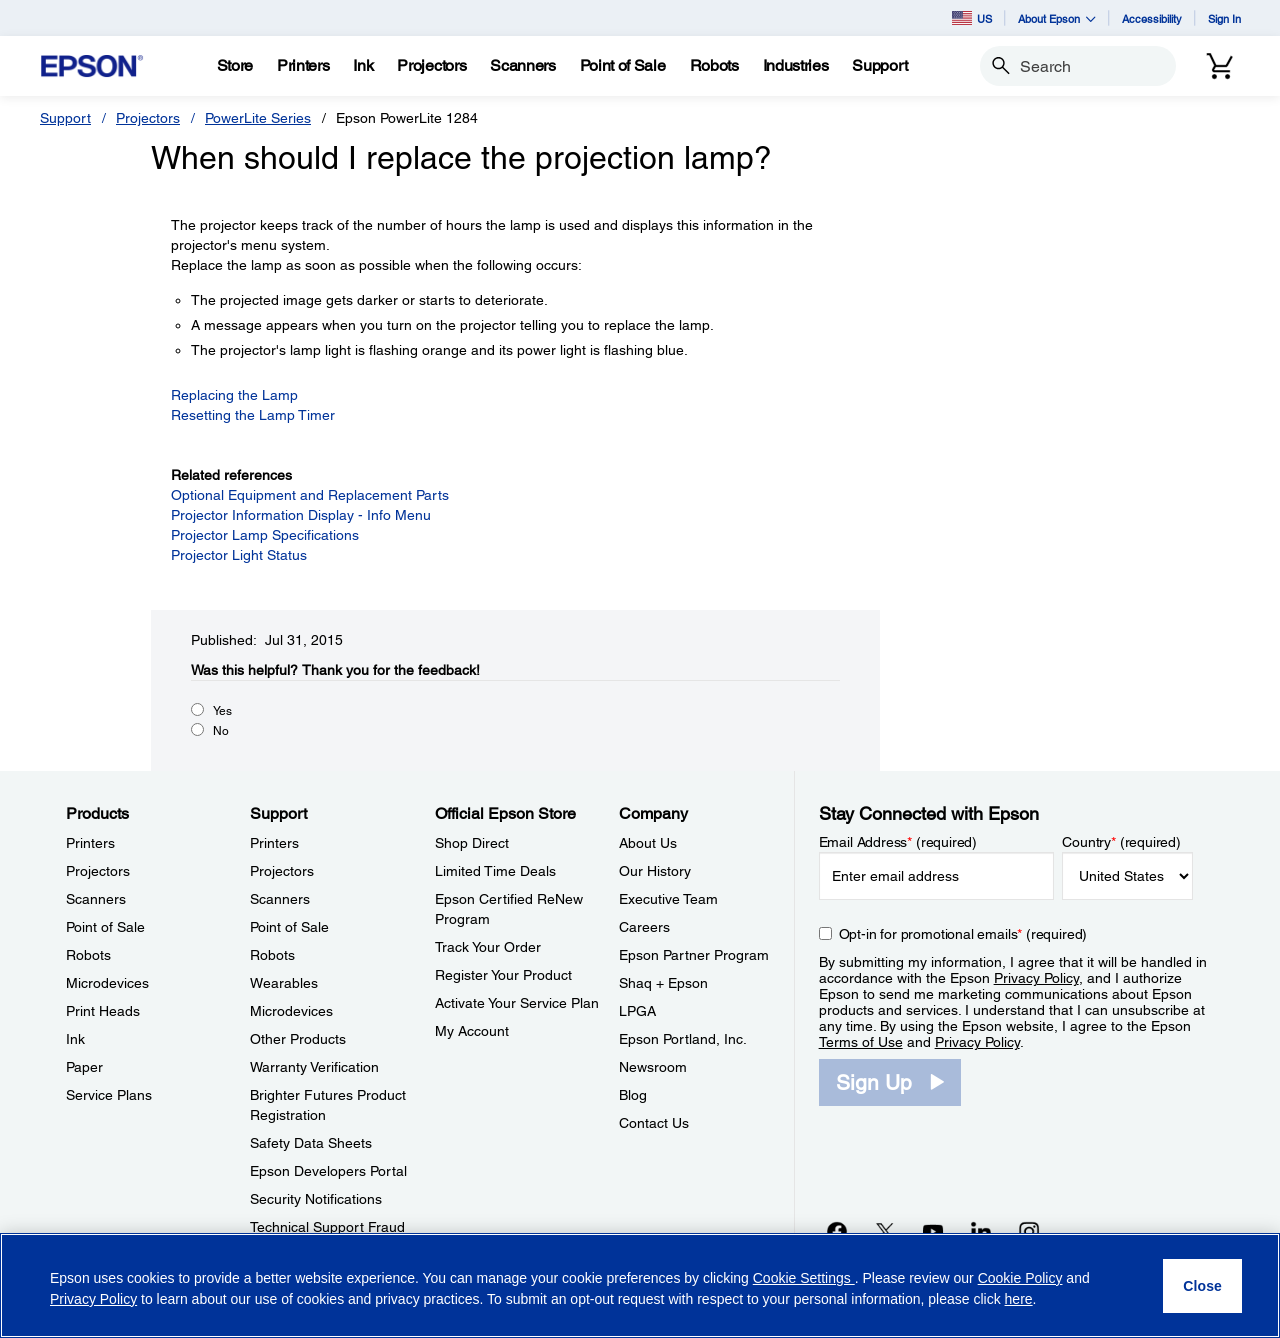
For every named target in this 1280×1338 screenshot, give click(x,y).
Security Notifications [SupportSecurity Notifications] (316, 1199)
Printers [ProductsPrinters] (90, 843)
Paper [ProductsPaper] (84, 1067)
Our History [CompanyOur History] (655, 871)
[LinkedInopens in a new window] (981, 1231)
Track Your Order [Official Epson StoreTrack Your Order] (488, 947)
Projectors (148, 118)
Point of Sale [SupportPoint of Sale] (289, 927)
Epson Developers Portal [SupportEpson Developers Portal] (328, 1171)
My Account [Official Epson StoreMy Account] (472, 1031)
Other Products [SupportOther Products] (298, 1039)
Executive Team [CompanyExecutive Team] (668, 899)
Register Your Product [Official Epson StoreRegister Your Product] (503, 975)
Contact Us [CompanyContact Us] (654, 1123)
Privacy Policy (1036, 978)
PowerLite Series (258, 118)
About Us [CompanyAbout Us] (648, 843)
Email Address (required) (898, 842)
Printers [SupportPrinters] (274, 843)
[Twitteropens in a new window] (885, 1231)
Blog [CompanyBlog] (633, 1095)
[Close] (1202, 1286)
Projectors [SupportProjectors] (282, 871)
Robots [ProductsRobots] (88, 955)
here (1019, 1299)
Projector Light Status (239, 555)
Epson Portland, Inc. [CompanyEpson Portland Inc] (683, 1039)
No (221, 731)
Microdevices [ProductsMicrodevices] (107, 983)
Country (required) (1121, 842)
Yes (222, 711)
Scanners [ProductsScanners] (96, 899)
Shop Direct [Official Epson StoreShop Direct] (472, 843)
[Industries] (796, 66)
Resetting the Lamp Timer (253, 415)
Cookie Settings (804, 1278)
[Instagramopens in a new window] (1029, 1231)
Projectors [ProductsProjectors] (98, 871)
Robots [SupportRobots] (272, 955)
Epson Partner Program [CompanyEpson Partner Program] (694, 955)
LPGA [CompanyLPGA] (637, 1011)
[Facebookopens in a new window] (837, 1231)
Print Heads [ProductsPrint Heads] (103, 1011)
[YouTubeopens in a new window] (933, 1231)
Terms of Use (861, 1042)
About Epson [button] (1057, 18)
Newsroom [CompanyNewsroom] (653, 1067)
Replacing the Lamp (234, 395)
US (972, 18)
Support (65, 118)
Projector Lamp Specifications (265, 535)
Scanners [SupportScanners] (280, 899)
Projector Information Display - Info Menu (301, 515)
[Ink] (363, 66)
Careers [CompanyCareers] (644, 927)
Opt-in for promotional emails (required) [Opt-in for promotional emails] (963, 934)
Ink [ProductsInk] (75, 1039)
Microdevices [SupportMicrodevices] (291, 1011)
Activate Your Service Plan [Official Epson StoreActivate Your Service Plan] (517, 1003)
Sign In (1224, 18)
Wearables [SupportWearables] (284, 983)
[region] (640, 1285)
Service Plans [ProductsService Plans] (109, 1095)
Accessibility (1152, 18)
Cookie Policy (1020, 1278)
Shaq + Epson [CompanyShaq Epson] (663, 983)
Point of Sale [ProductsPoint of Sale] (105, 927)
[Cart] (1220, 66)
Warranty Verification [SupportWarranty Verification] (314, 1067)
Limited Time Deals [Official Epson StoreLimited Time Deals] (495, 871)
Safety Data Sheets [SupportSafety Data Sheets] (311, 1143)
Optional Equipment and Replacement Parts (310, 495)
